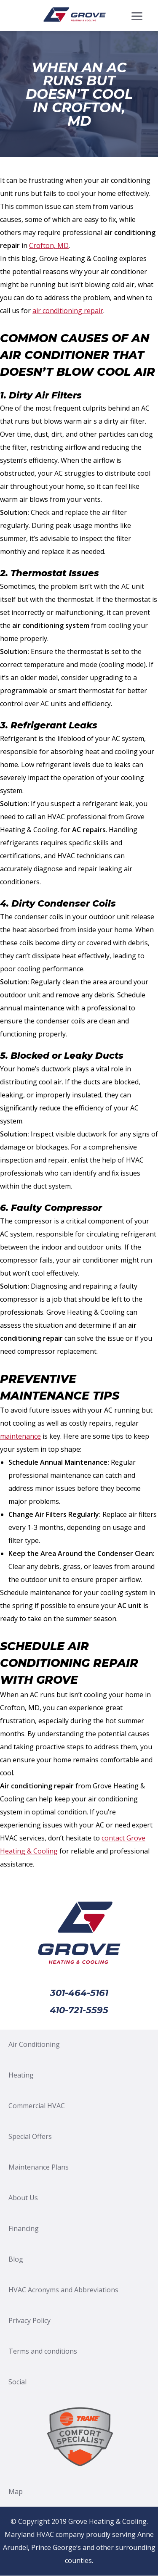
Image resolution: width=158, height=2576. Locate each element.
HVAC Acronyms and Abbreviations (63, 2289)
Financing (23, 2228)
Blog (15, 2259)
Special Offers (30, 2136)
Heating (21, 2075)
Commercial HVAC (36, 2105)
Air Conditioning (34, 2044)
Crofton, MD (49, 245)
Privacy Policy (29, 2320)
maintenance (20, 1436)
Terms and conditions (42, 2351)
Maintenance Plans (38, 2167)
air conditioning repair (67, 310)
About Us (23, 2197)
